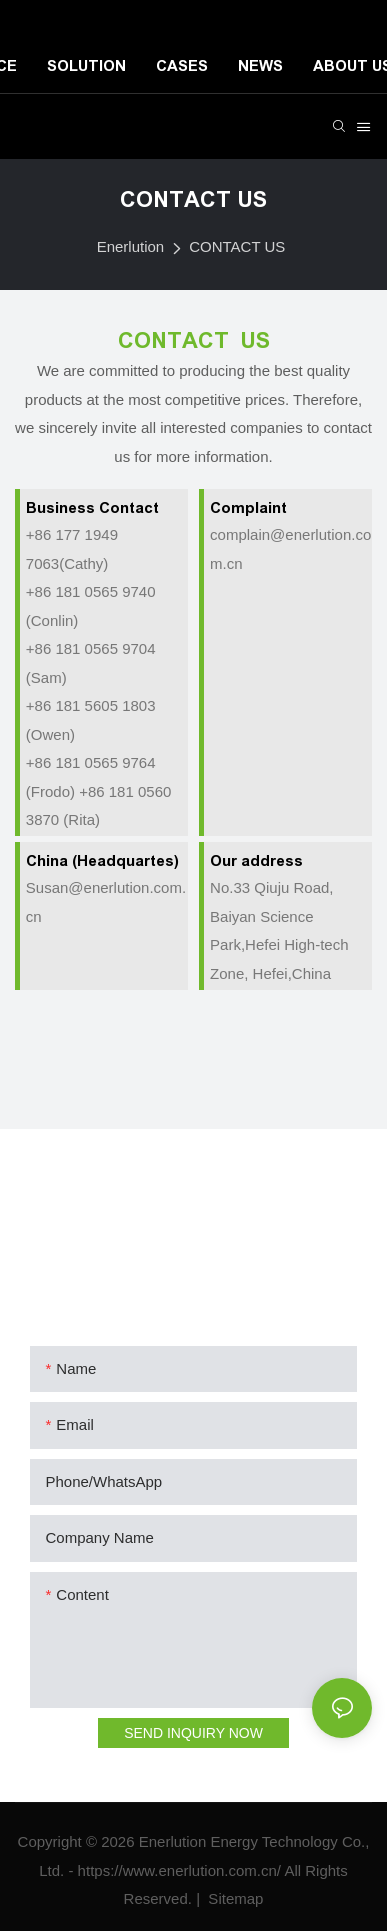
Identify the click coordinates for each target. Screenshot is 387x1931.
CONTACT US (237, 246)
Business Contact (92, 507)
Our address (256, 860)
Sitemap (233, 1898)
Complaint (248, 507)
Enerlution (131, 246)
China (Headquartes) (102, 860)
